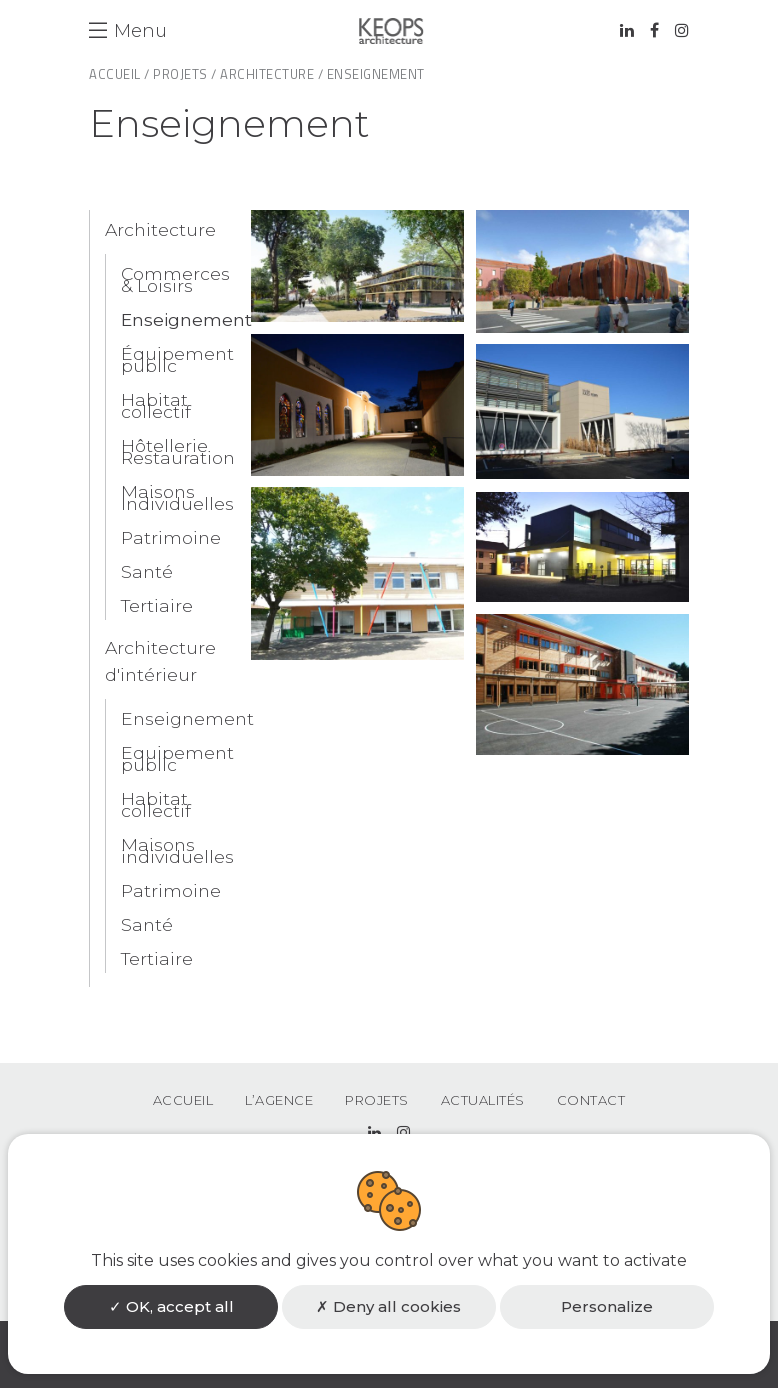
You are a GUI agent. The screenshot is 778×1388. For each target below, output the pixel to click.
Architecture (160, 229)
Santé (147, 571)
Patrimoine (171, 537)
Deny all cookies (388, 1306)
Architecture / (271, 74)
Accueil (183, 1100)
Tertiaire (157, 605)
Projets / (185, 74)
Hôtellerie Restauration (178, 451)
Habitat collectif (156, 405)
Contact (591, 1100)
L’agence (279, 1100)
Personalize (607, 1306)
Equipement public (177, 758)
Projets (377, 1100)
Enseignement (186, 319)
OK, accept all (171, 1306)
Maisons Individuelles (177, 497)
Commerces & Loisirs (175, 279)
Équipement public (177, 359)
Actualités (483, 1100)
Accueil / (119, 74)
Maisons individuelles (177, 850)
